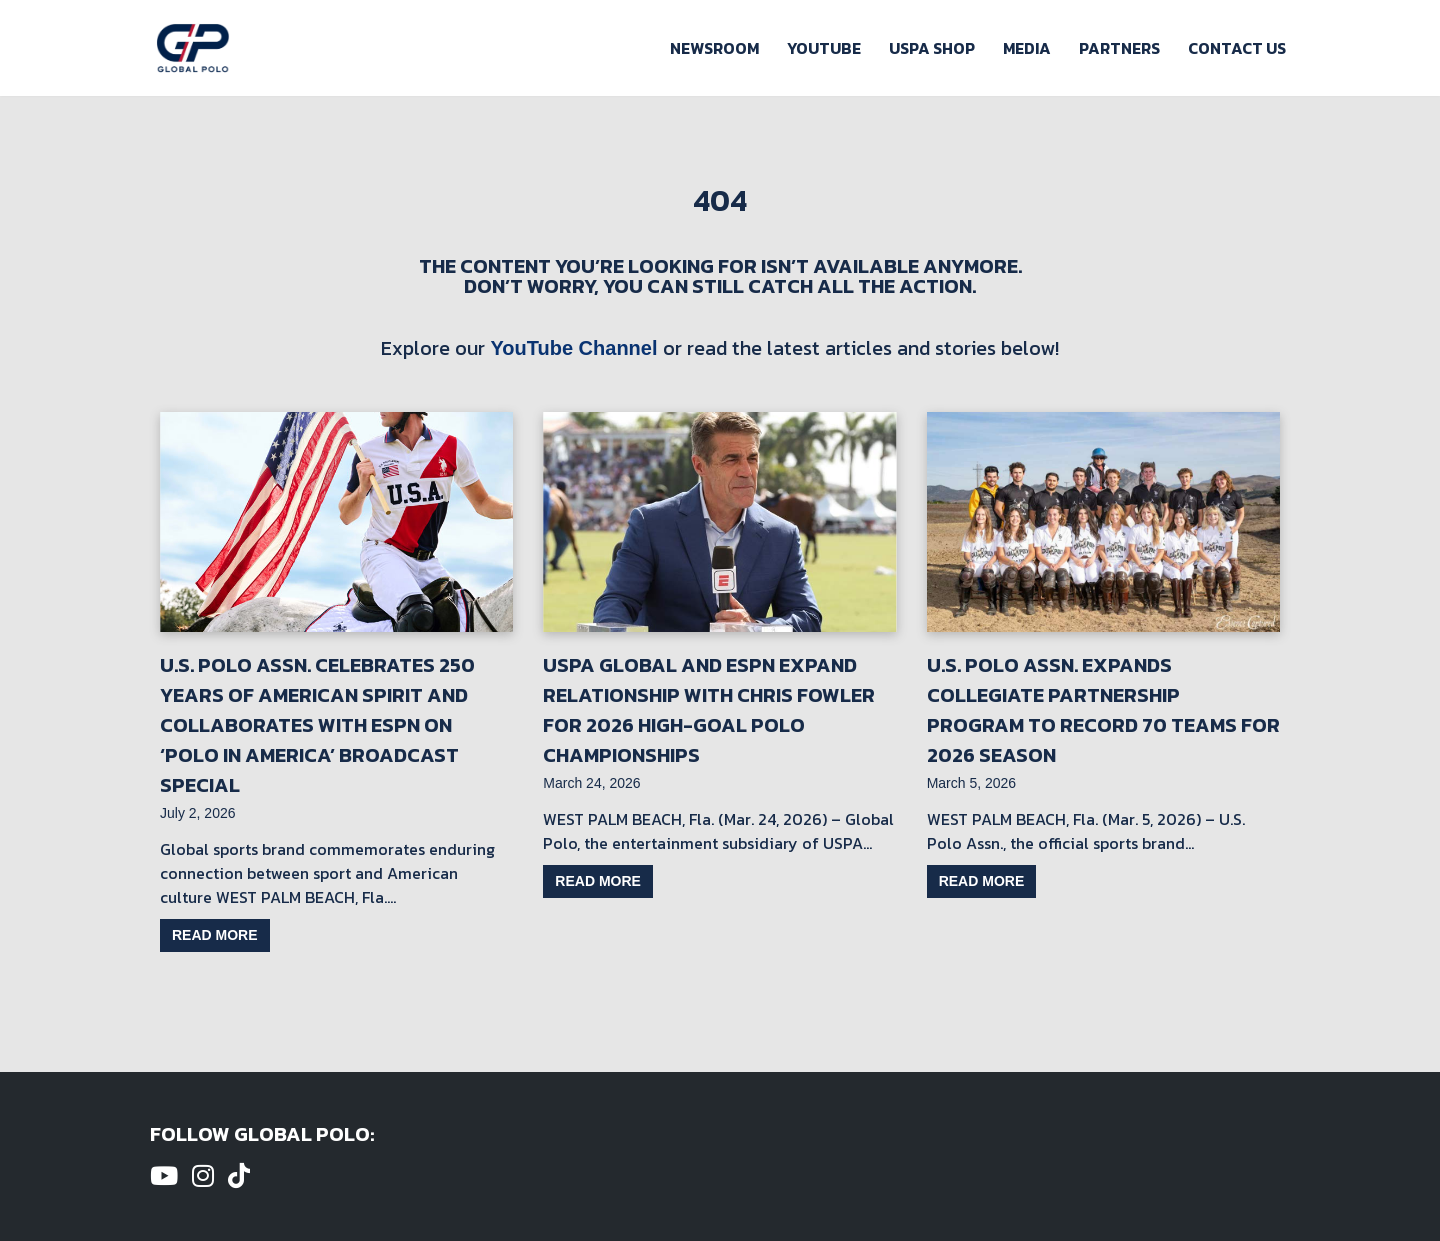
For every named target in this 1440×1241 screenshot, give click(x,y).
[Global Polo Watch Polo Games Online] (193, 48)
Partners (1119, 48)
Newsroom (714, 48)
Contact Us (1237, 48)
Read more (215, 935)
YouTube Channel (573, 348)
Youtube (824, 48)
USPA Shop (932, 48)
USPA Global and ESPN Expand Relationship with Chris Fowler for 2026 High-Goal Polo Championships (709, 710)
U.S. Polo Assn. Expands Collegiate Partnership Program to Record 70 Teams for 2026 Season (1103, 710)
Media (1027, 48)
